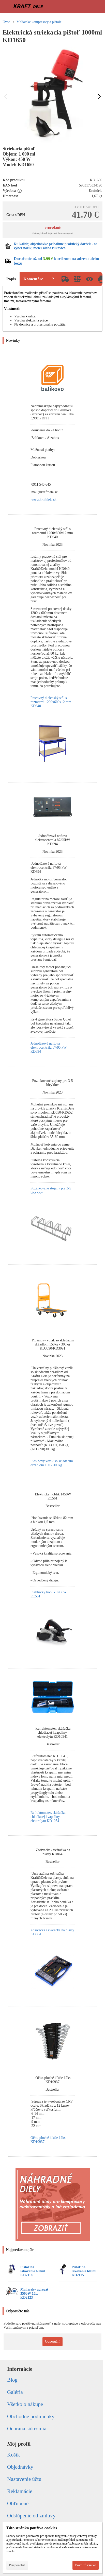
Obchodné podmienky (30, 2416)
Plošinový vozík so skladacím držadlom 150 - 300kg (52, 1463)
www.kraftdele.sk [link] (43, 500)
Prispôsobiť (17, 2565)
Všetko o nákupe (25, 2404)
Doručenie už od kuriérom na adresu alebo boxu (56, 261)
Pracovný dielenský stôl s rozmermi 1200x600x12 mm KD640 (51, 702)
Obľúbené (17, 2503)
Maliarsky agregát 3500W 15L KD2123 (34, 2293)
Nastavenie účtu (24, 2479)
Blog (12, 2380)
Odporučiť (52, 2341)
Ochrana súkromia (27, 2429)
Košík (13, 2455)
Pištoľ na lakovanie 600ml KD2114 (32, 2271)
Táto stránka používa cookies (31, 2528)
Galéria (15, 2392)
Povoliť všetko (85, 2565)
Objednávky (20, 2467)
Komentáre (33, 279)
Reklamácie (19, 2491)
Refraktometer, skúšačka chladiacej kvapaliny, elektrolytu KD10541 (48, 1817)
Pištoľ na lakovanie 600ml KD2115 (84, 2271)
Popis (11, 279)
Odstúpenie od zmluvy (31, 2516)
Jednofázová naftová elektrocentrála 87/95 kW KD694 (49, 1047)
